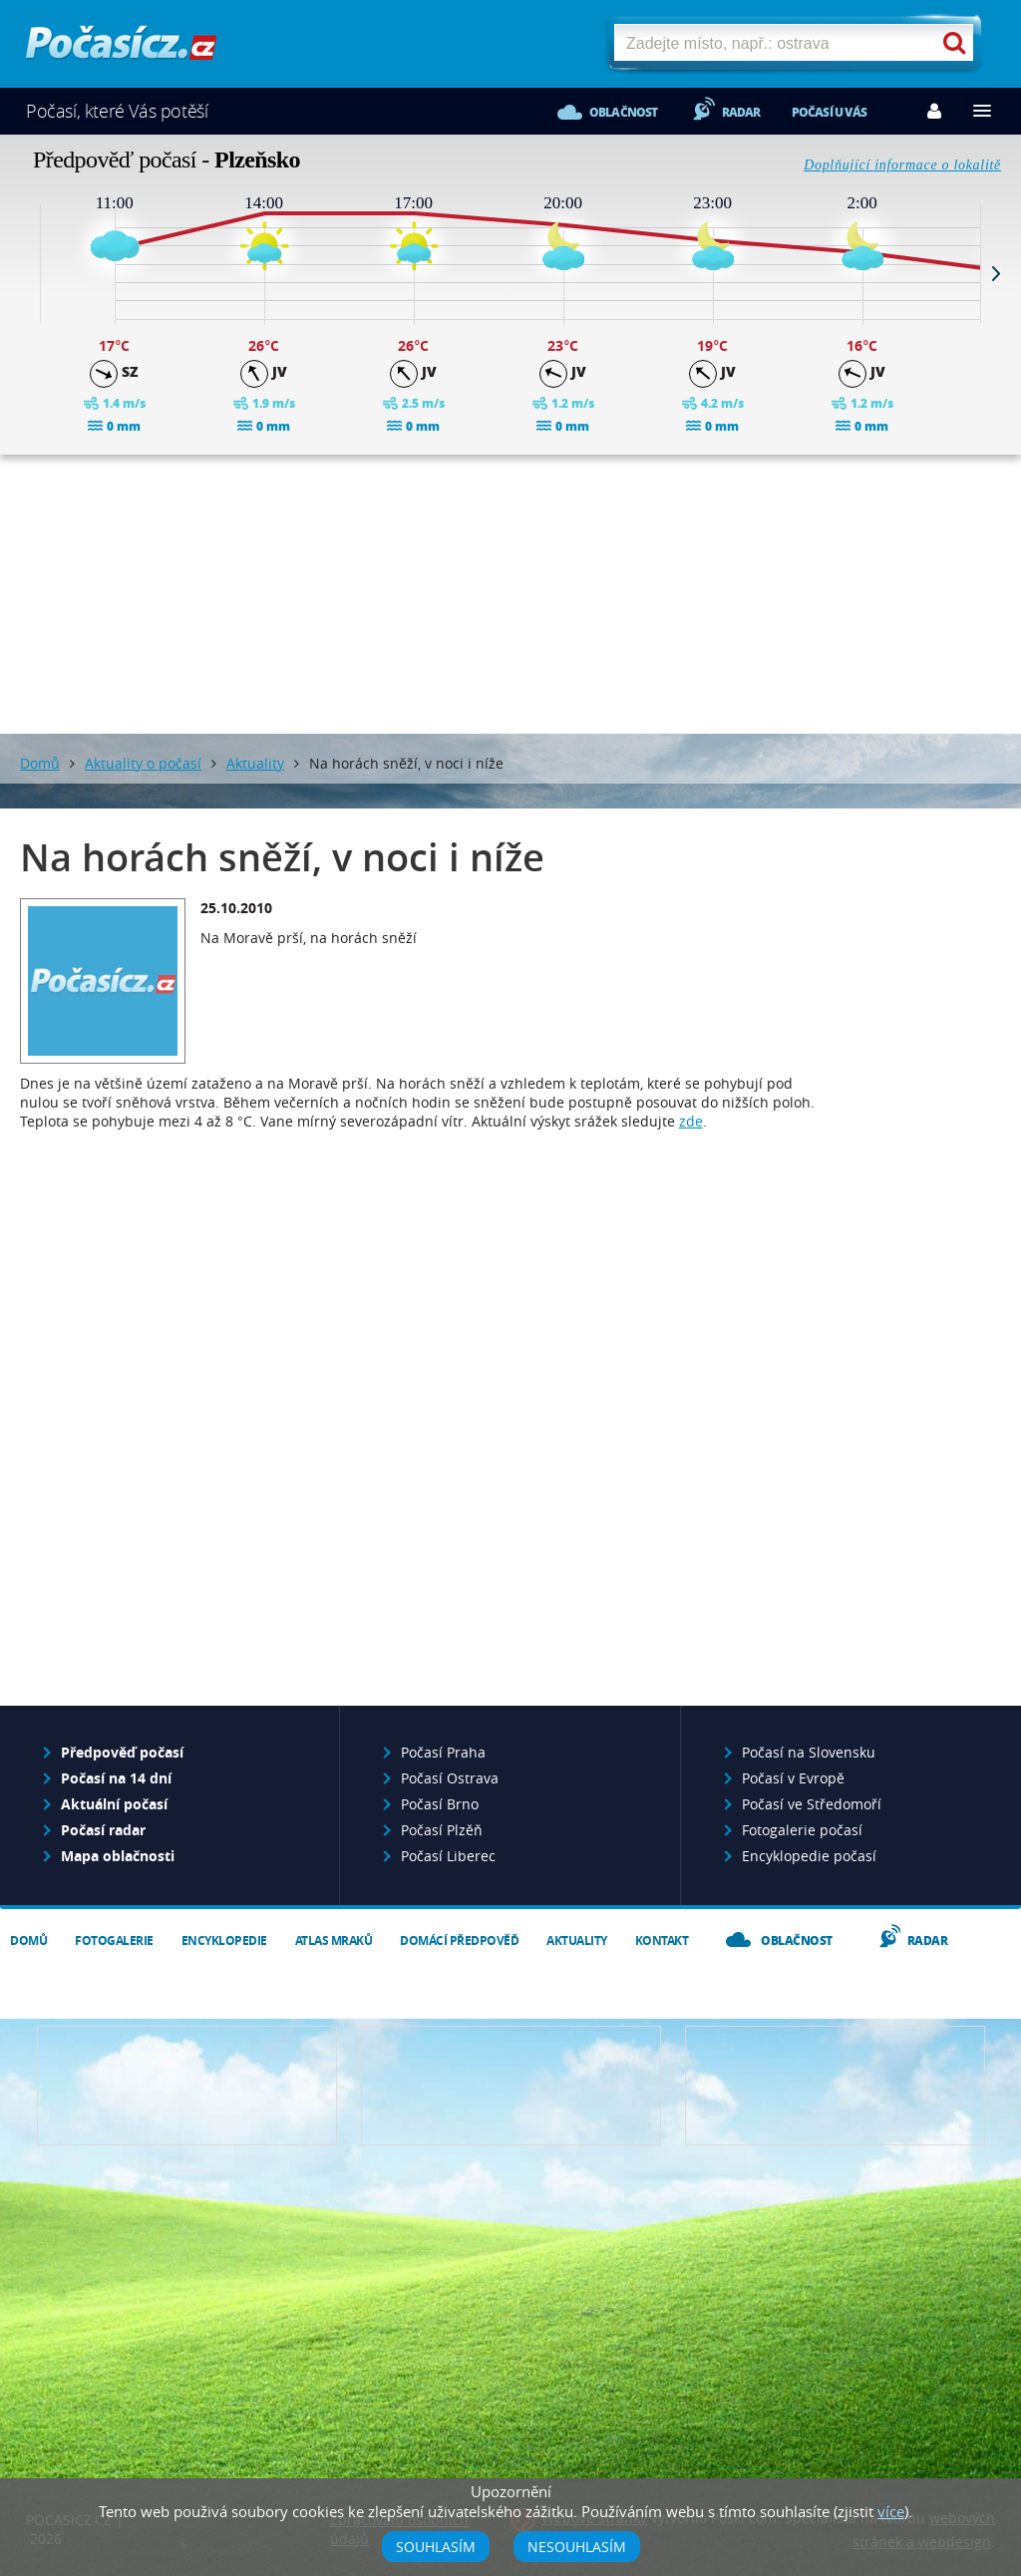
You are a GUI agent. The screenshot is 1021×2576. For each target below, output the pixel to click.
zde (691, 1121)
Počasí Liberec (448, 1855)
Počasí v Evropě (793, 1778)
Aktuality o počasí (143, 763)
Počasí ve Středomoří (811, 1803)
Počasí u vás (829, 112)
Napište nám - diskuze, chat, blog (511, 2085)
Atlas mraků (334, 1940)
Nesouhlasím (576, 2546)
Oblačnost (623, 112)
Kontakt (662, 1940)
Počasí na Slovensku (808, 1752)
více (890, 2511)
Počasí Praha (443, 1752)
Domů (40, 763)
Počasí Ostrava (450, 1778)
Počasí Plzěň (442, 1829)
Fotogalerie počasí (802, 1829)
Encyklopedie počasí (809, 1855)
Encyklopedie (224, 1940)
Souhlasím (436, 2546)
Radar (741, 112)
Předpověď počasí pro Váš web (187, 2085)
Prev (25, 273)
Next (996, 273)
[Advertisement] (510, 594)
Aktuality (255, 763)
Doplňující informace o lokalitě (902, 165)
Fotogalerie (114, 1940)
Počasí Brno (440, 1803)
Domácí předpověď (459, 1940)
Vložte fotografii (835, 2085)
